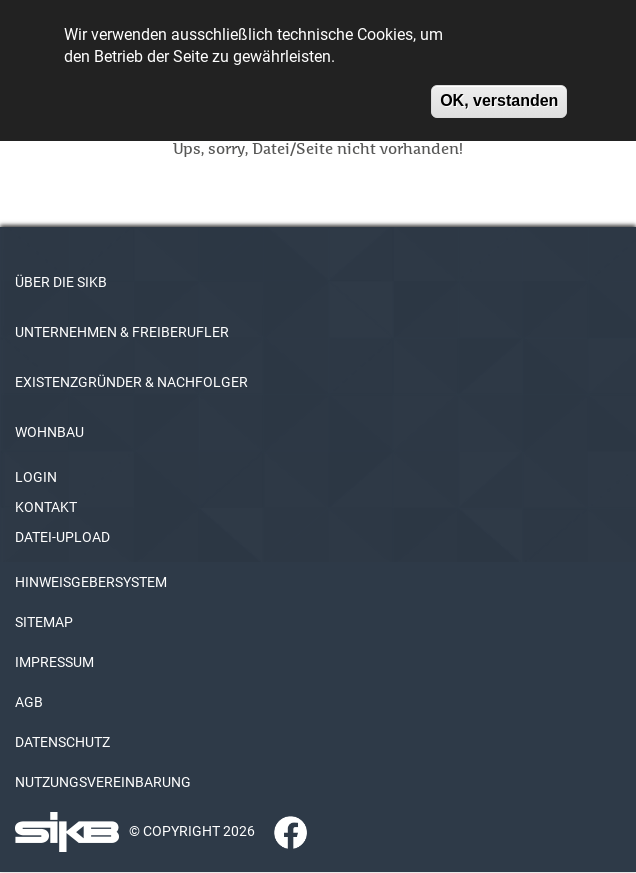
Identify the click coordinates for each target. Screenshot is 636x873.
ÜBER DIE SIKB (61, 282)
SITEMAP (44, 622)
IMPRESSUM (54, 662)
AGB (29, 702)
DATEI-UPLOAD (62, 537)
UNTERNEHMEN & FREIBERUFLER (122, 332)
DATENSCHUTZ (62, 742)
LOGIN (36, 477)
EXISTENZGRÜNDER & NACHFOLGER (131, 382)
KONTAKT (46, 507)
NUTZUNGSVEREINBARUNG (103, 782)
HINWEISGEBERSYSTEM (91, 582)
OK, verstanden (499, 91)
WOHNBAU (49, 432)
